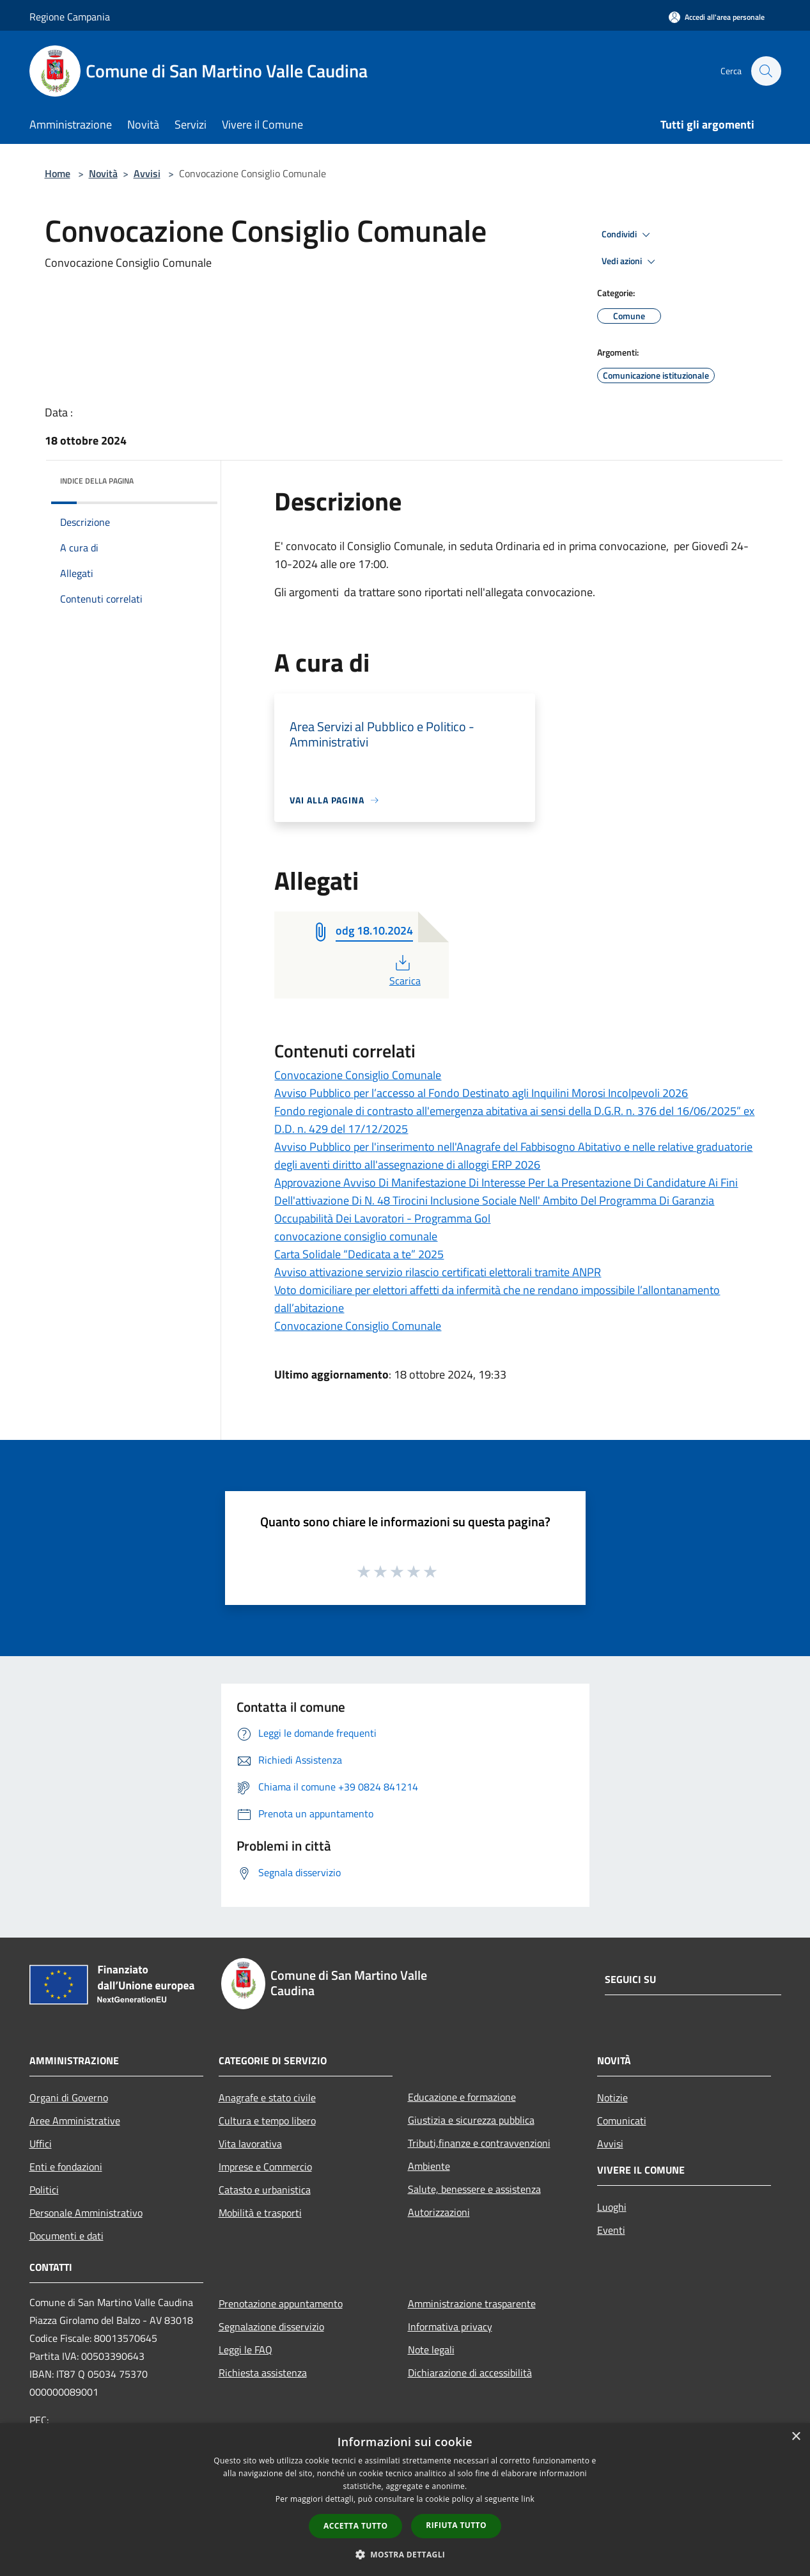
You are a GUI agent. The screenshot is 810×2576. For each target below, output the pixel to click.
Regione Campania (69, 16)
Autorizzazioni (439, 2212)
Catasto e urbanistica (265, 2189)
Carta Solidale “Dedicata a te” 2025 (359, 1254)
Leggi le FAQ (245, 2349)
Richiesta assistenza (263, 2372)
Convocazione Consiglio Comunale (357, 1075)
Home (57, 173)
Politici (44, 2189)
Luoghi (612, 2207)
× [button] (795, 2437)
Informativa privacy (450, 2326)
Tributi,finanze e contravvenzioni (479, 2143)
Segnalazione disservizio (271, 2326)
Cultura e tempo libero (267, 2120)
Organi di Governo (68, 2097)
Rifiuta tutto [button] (456, 2525)
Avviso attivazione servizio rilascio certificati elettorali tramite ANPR (437, 1272)
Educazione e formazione (462, 2097)
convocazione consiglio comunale (355, 1236)
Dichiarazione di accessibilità (470, 2372)
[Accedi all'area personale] (716, 17)
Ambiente (429, 2166)
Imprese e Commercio (265, 2166)
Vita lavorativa (250, 2143)
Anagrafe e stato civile (267, 2097)
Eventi (611, 2230)
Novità (103, 173)
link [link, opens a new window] (527, 2498)
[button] (405, 2554)
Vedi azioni (630, 261)
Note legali (431, 2349)
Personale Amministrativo (86, 2212)
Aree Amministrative (74, 2120)
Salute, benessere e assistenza (474, 2189)
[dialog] (405, 2499)
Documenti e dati (66, 2235)
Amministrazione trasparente (472, 2303)
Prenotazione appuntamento (281, 2303)
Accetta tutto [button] (355, 2525)
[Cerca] (766, 71)
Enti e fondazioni (65, 2166)
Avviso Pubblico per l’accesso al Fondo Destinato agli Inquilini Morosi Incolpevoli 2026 (481, 1093)
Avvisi (147, 173)
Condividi (628, 234)
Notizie (612, 2097)
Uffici (40, 2143)
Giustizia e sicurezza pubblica (471, 2120)
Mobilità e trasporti (260, 2212)
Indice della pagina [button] (97, 481)
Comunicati (621, 2120)
